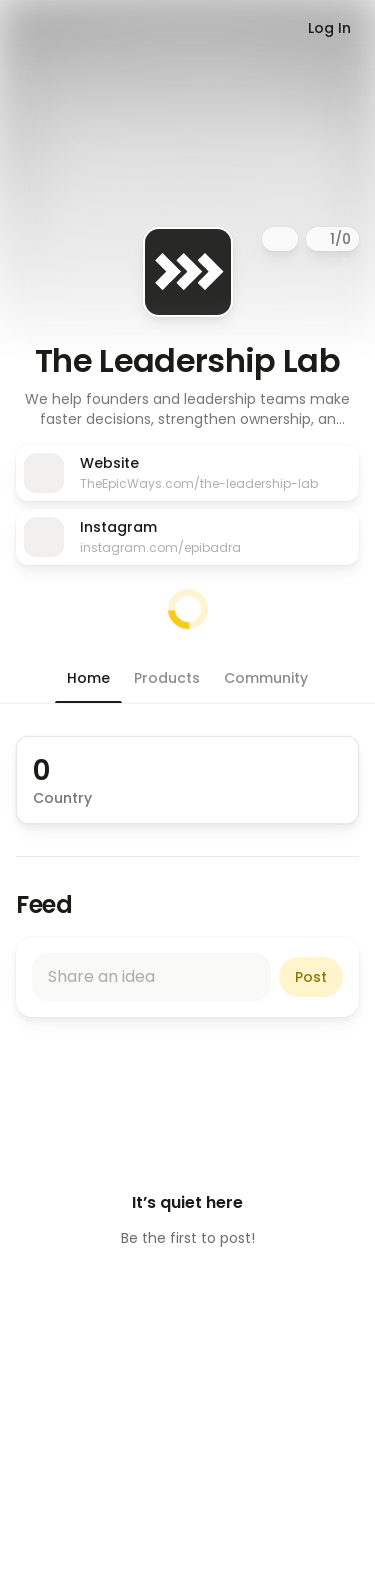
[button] (187, 409)
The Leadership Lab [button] (187, 360)
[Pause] (320, 239)
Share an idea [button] (101, 976)
